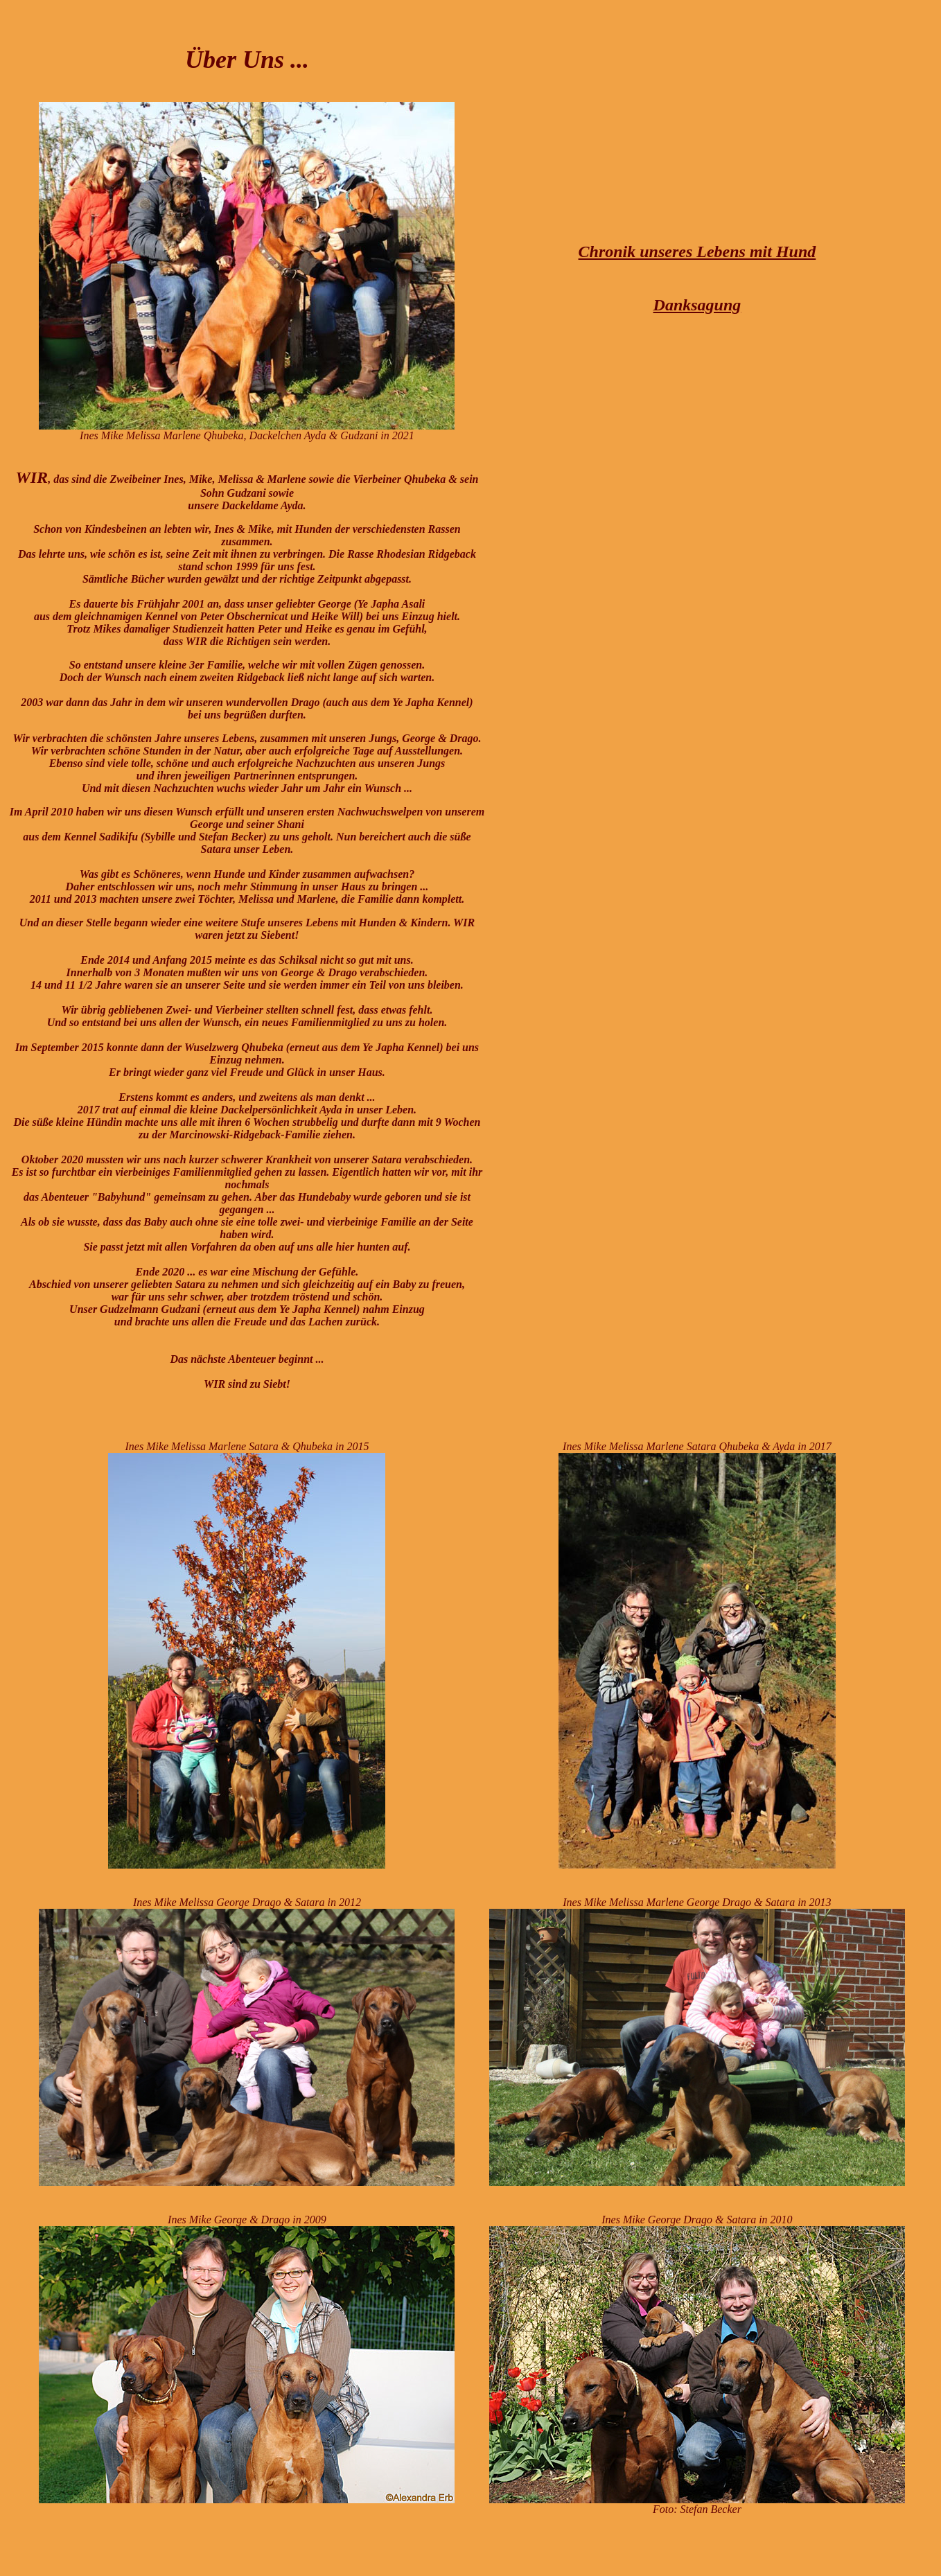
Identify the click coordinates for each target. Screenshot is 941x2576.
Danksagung (697, 305)
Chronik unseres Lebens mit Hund (697, 251)
